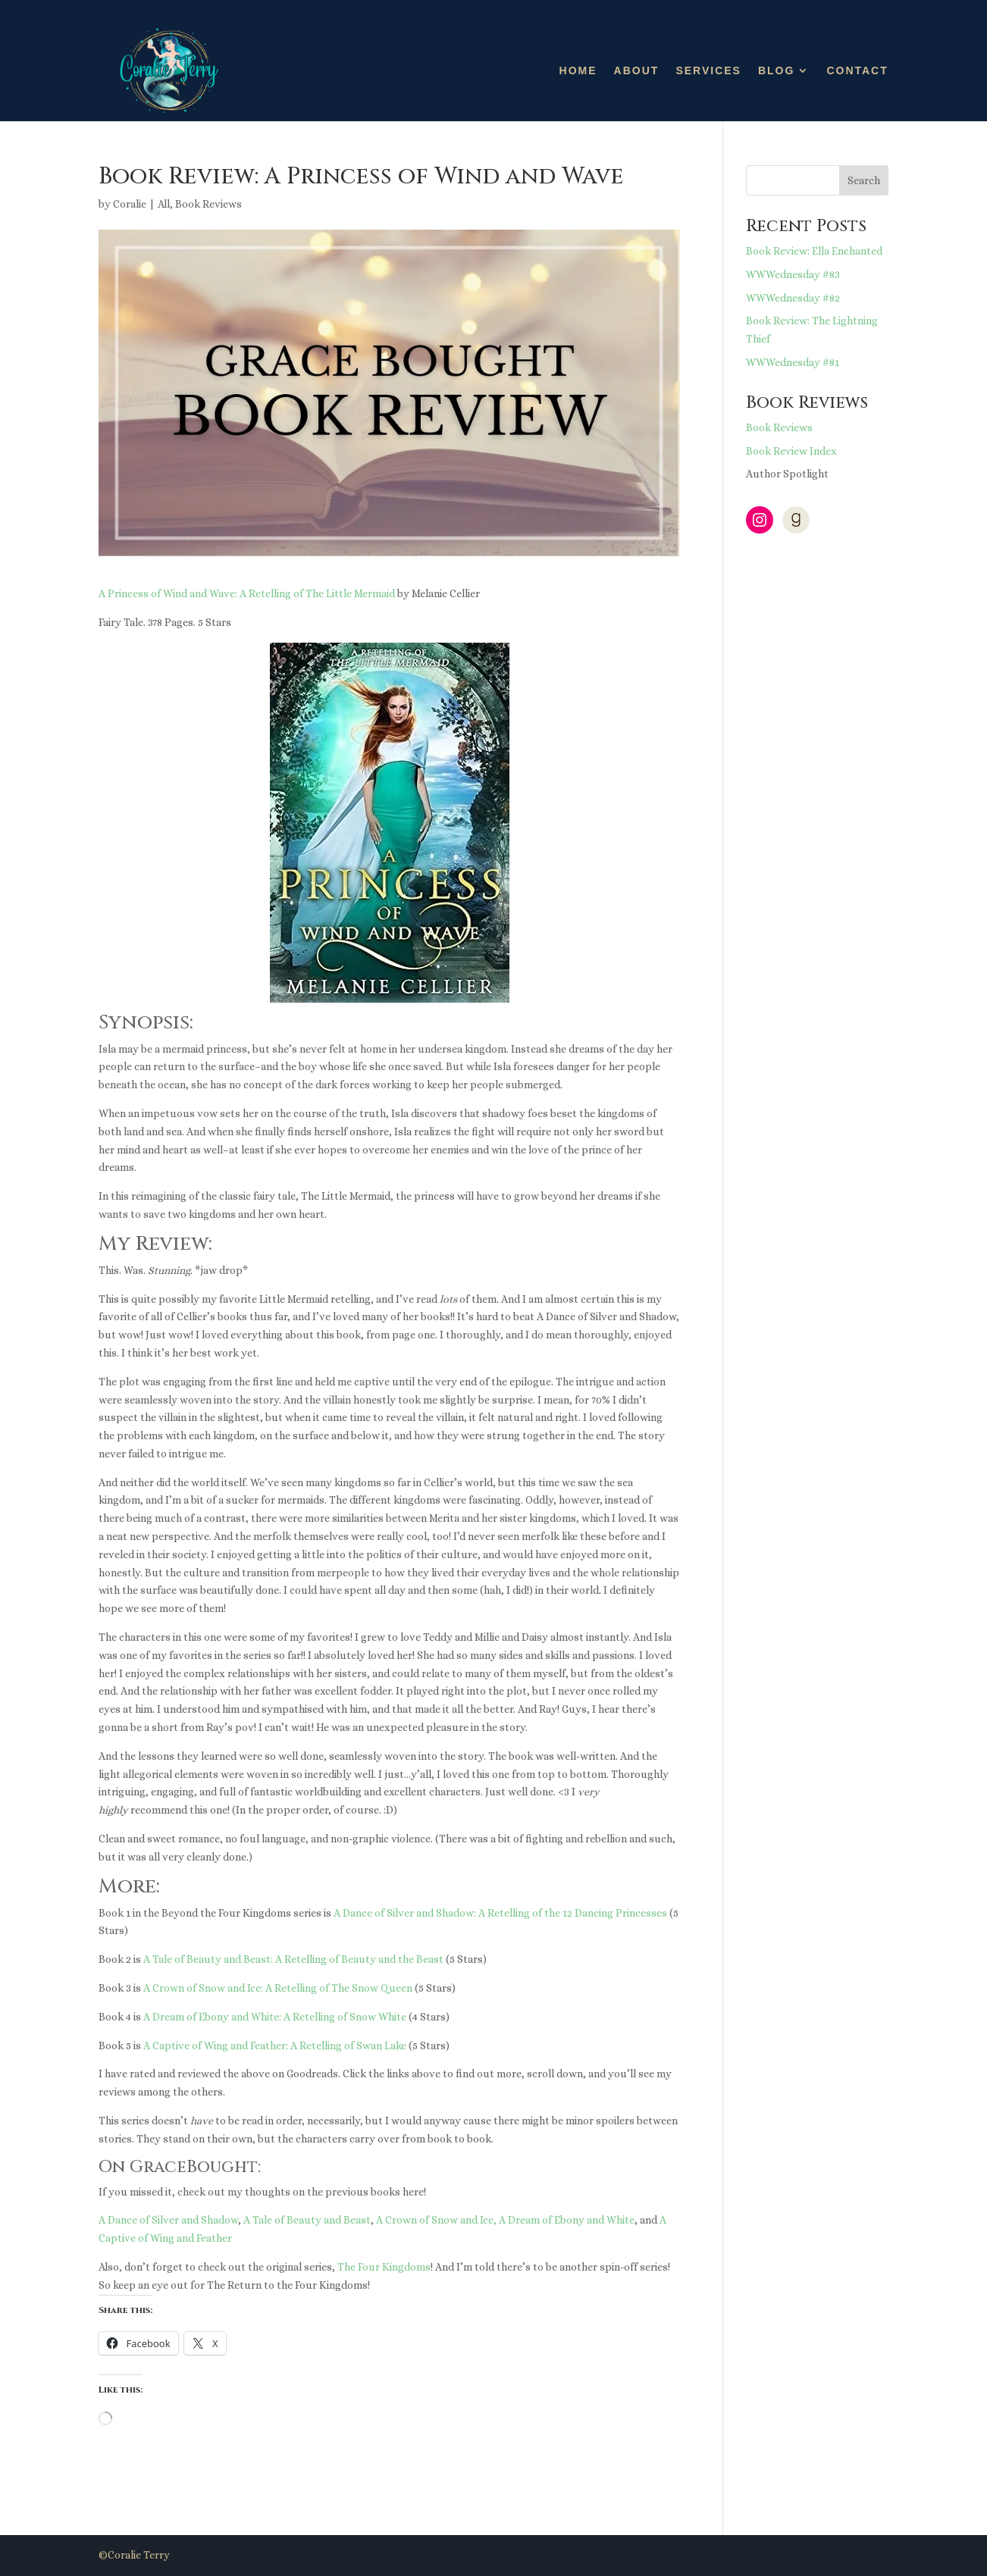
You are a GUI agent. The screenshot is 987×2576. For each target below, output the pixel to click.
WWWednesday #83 (793, 274)
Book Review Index (791, 451)
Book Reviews (208, 204)
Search (864, 180)
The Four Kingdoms (384, 2267)
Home (578, 70)
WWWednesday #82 (793, 298)
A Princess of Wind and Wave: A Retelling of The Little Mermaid (247, 593)
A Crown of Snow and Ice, (436, 2220)
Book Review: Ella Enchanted (814, 251)
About (637, 70)
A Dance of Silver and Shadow (168, 2220)
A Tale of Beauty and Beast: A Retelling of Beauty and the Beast (293, 1959)
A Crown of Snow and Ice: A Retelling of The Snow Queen (277, 1988)
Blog (776, 70)
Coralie (129, 204)
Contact (857, 70)
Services (708, 70)
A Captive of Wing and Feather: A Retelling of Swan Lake (274, 2045)
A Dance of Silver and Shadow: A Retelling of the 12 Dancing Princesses (500, 1913)
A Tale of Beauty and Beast (307, 2220)
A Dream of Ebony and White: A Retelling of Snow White (274, 2017)
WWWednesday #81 (792, 362)
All (164, 204)
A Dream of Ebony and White (566, 2220)
